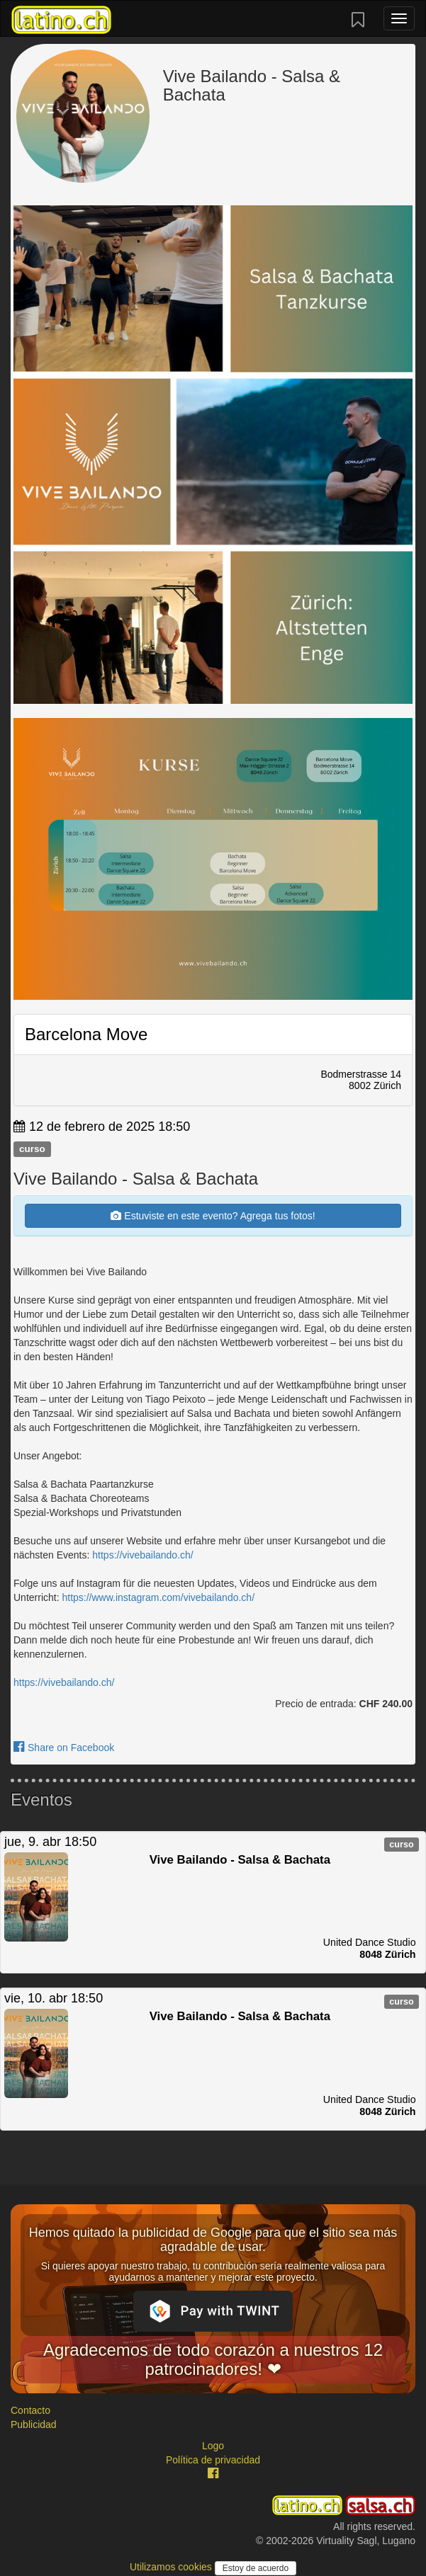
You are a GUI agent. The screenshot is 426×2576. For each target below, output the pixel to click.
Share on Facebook (63, 1747)
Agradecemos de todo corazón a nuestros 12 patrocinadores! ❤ (213, 2359)
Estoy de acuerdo (255, 2568)
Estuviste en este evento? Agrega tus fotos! (213, 1215)
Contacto (30, 2410)
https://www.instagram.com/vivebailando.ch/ (158, 1597)
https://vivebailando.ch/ (142, 1555)
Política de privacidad (213, 2460)
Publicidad (34, 2424)
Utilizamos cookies (172, 2566)
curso (32, 1149)
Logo (213, 2445)
